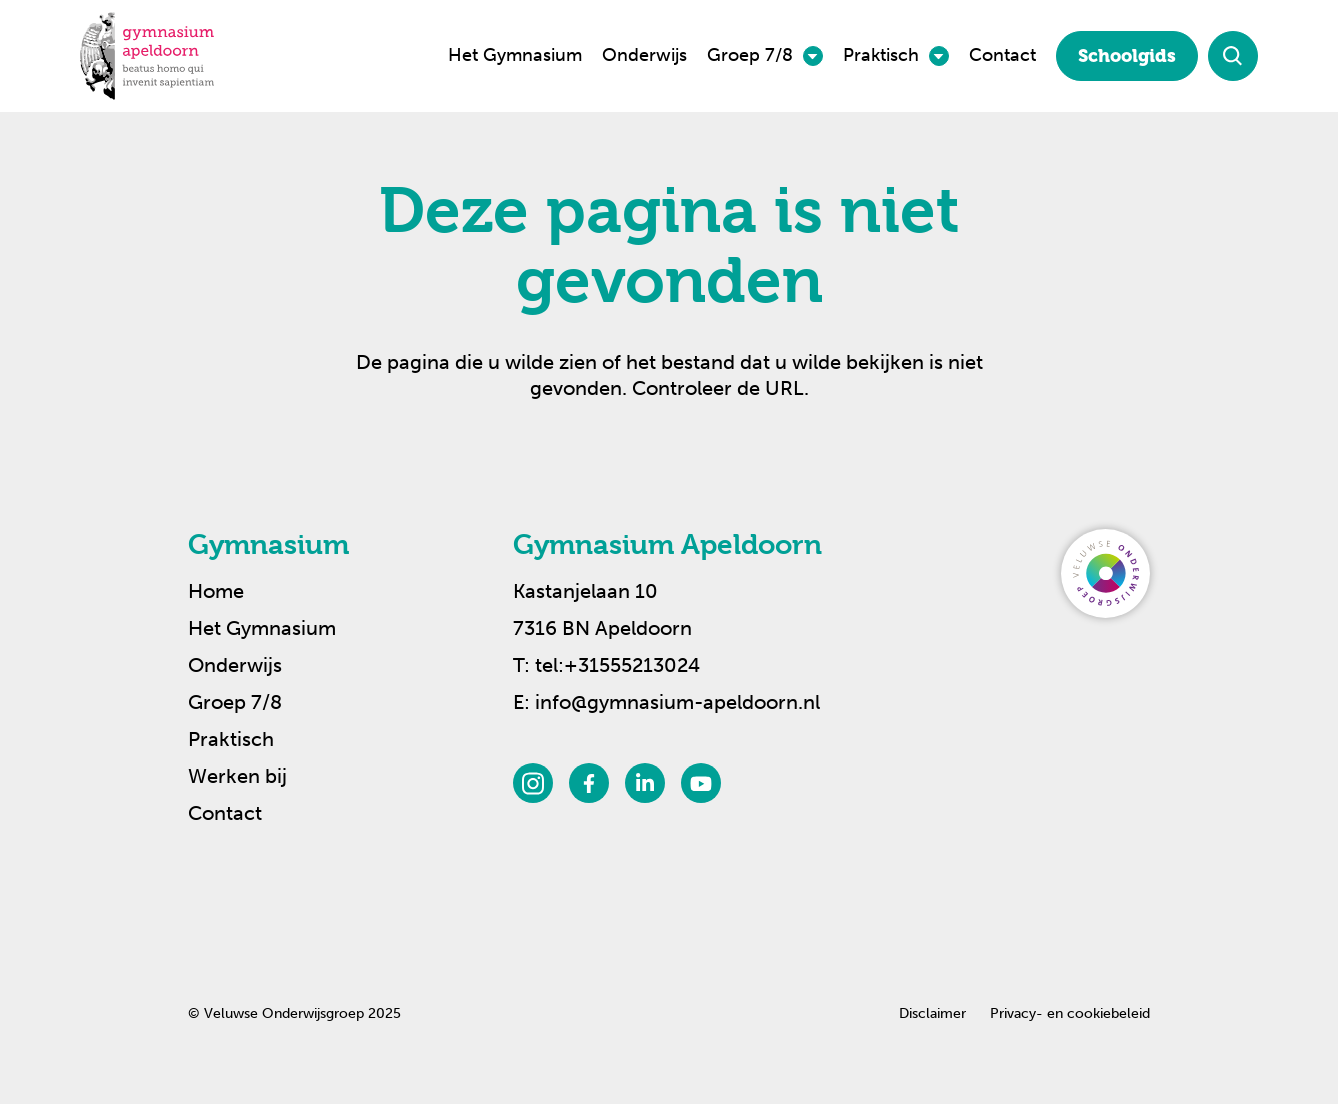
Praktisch (881, 55)
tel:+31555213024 (617, 665)
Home (216, 591)
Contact (1002, 55)
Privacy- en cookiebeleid (1070, 1013)
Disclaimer (932, 1013)
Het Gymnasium (515, 55)
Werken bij (237, 776)
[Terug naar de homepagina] (147, 56)
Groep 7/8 (750, 55)
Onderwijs (644, 55)
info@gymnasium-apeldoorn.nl (677, 702)
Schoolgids (1127, 56)
